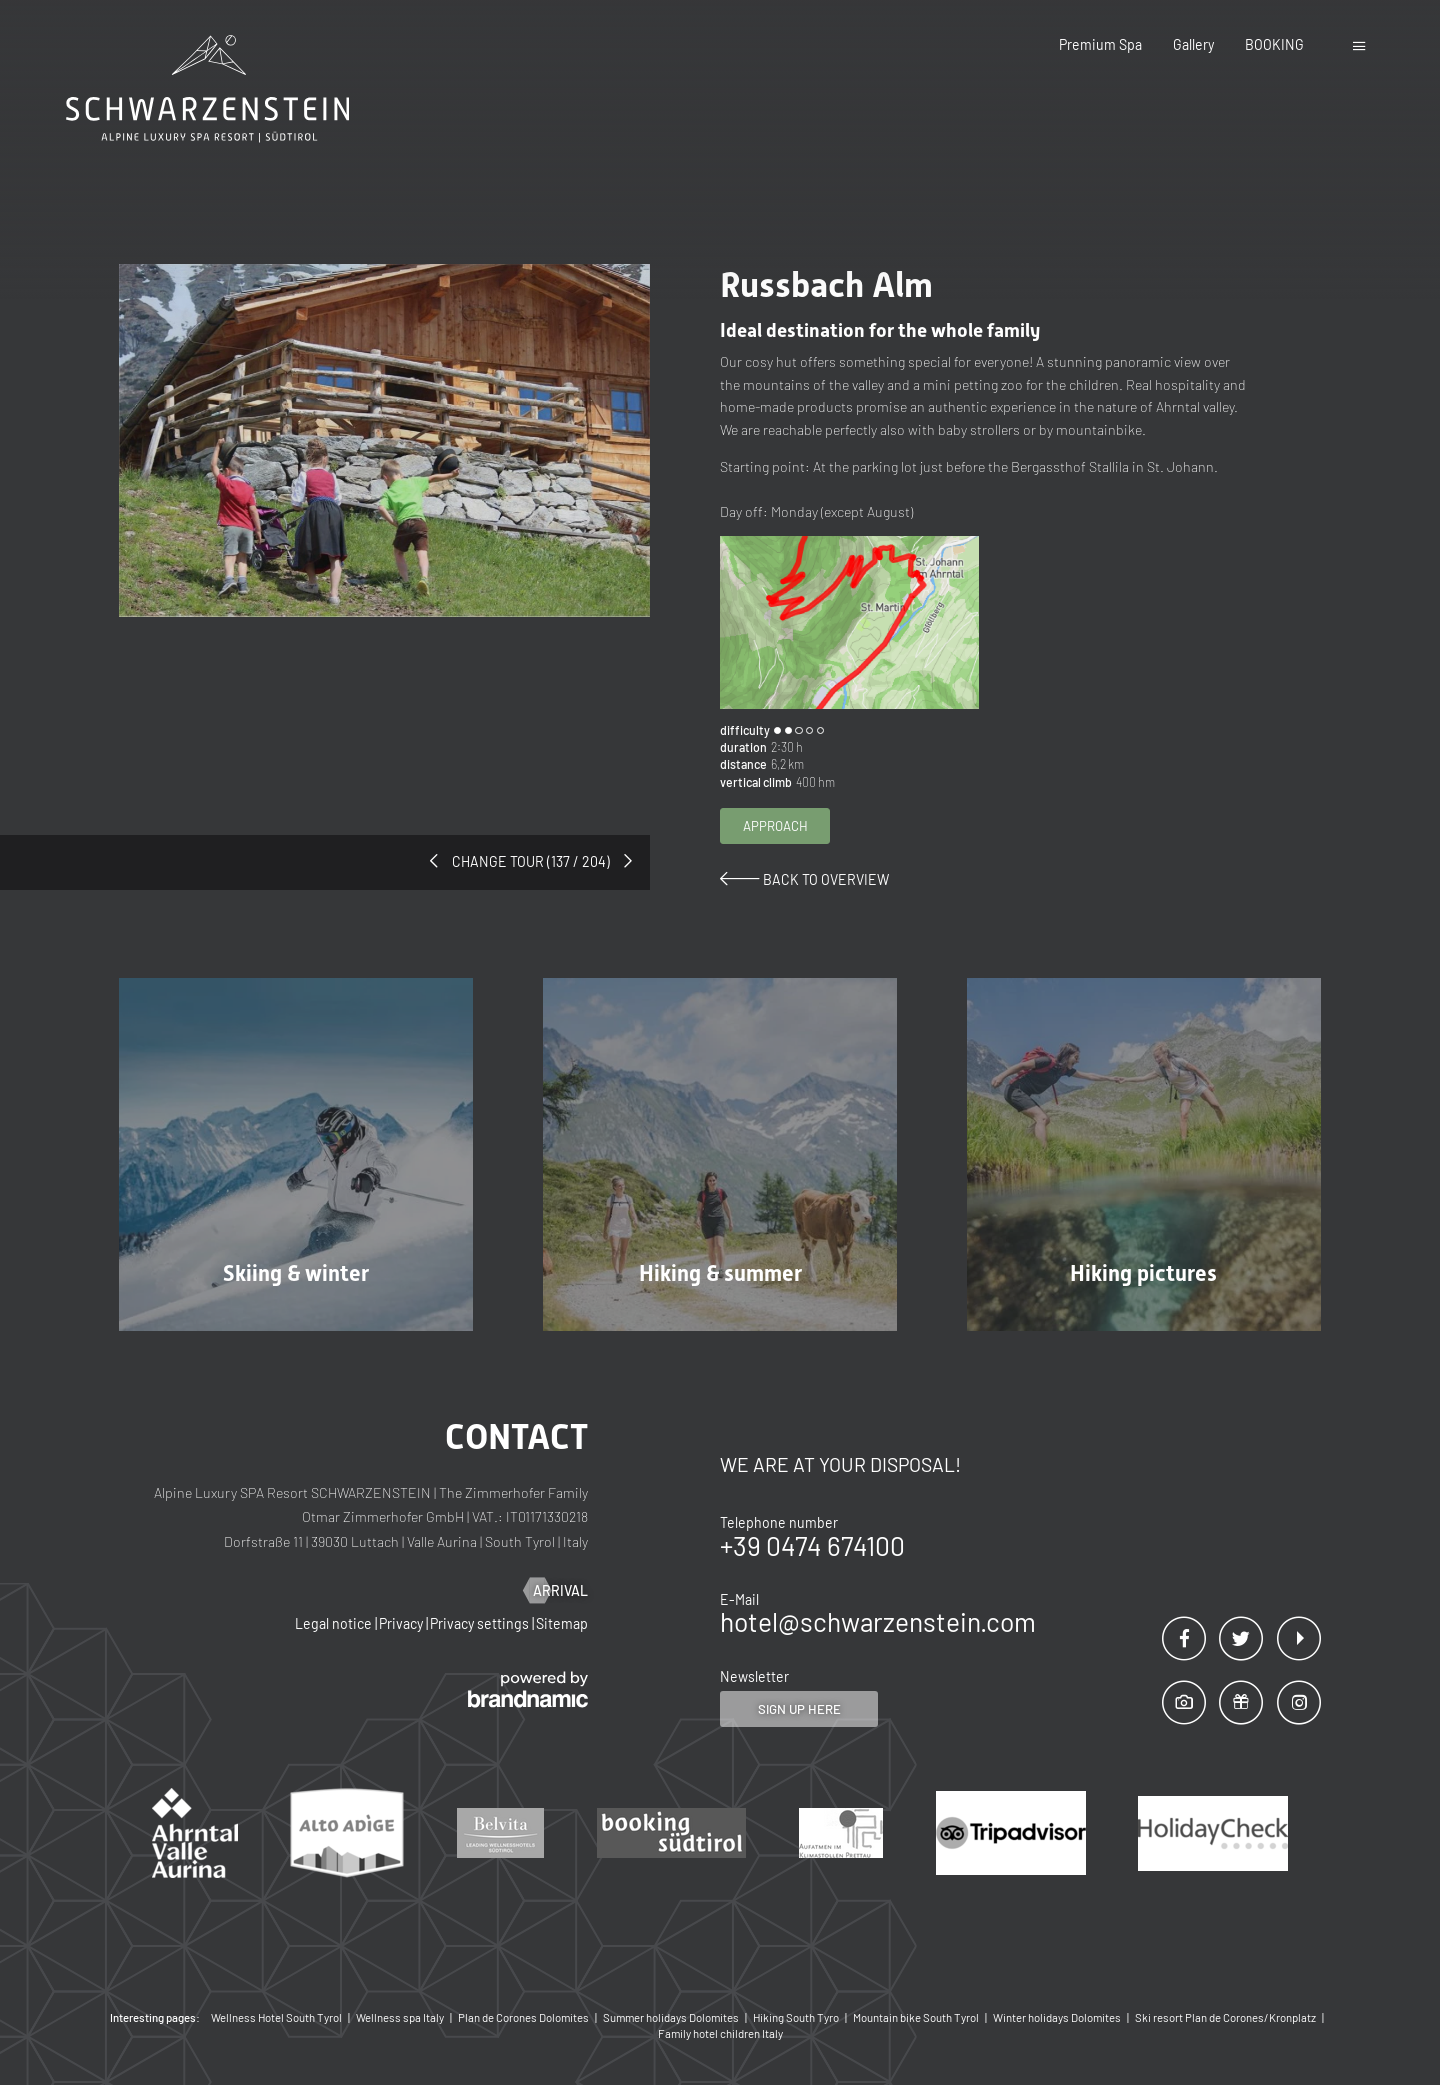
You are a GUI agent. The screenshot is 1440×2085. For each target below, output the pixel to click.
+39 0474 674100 (812, 1545)
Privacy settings (481, 1623)
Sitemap (562, 1623)
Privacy (402, 1623)
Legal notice (335, 1623)
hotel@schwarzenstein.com (878, 1621)
